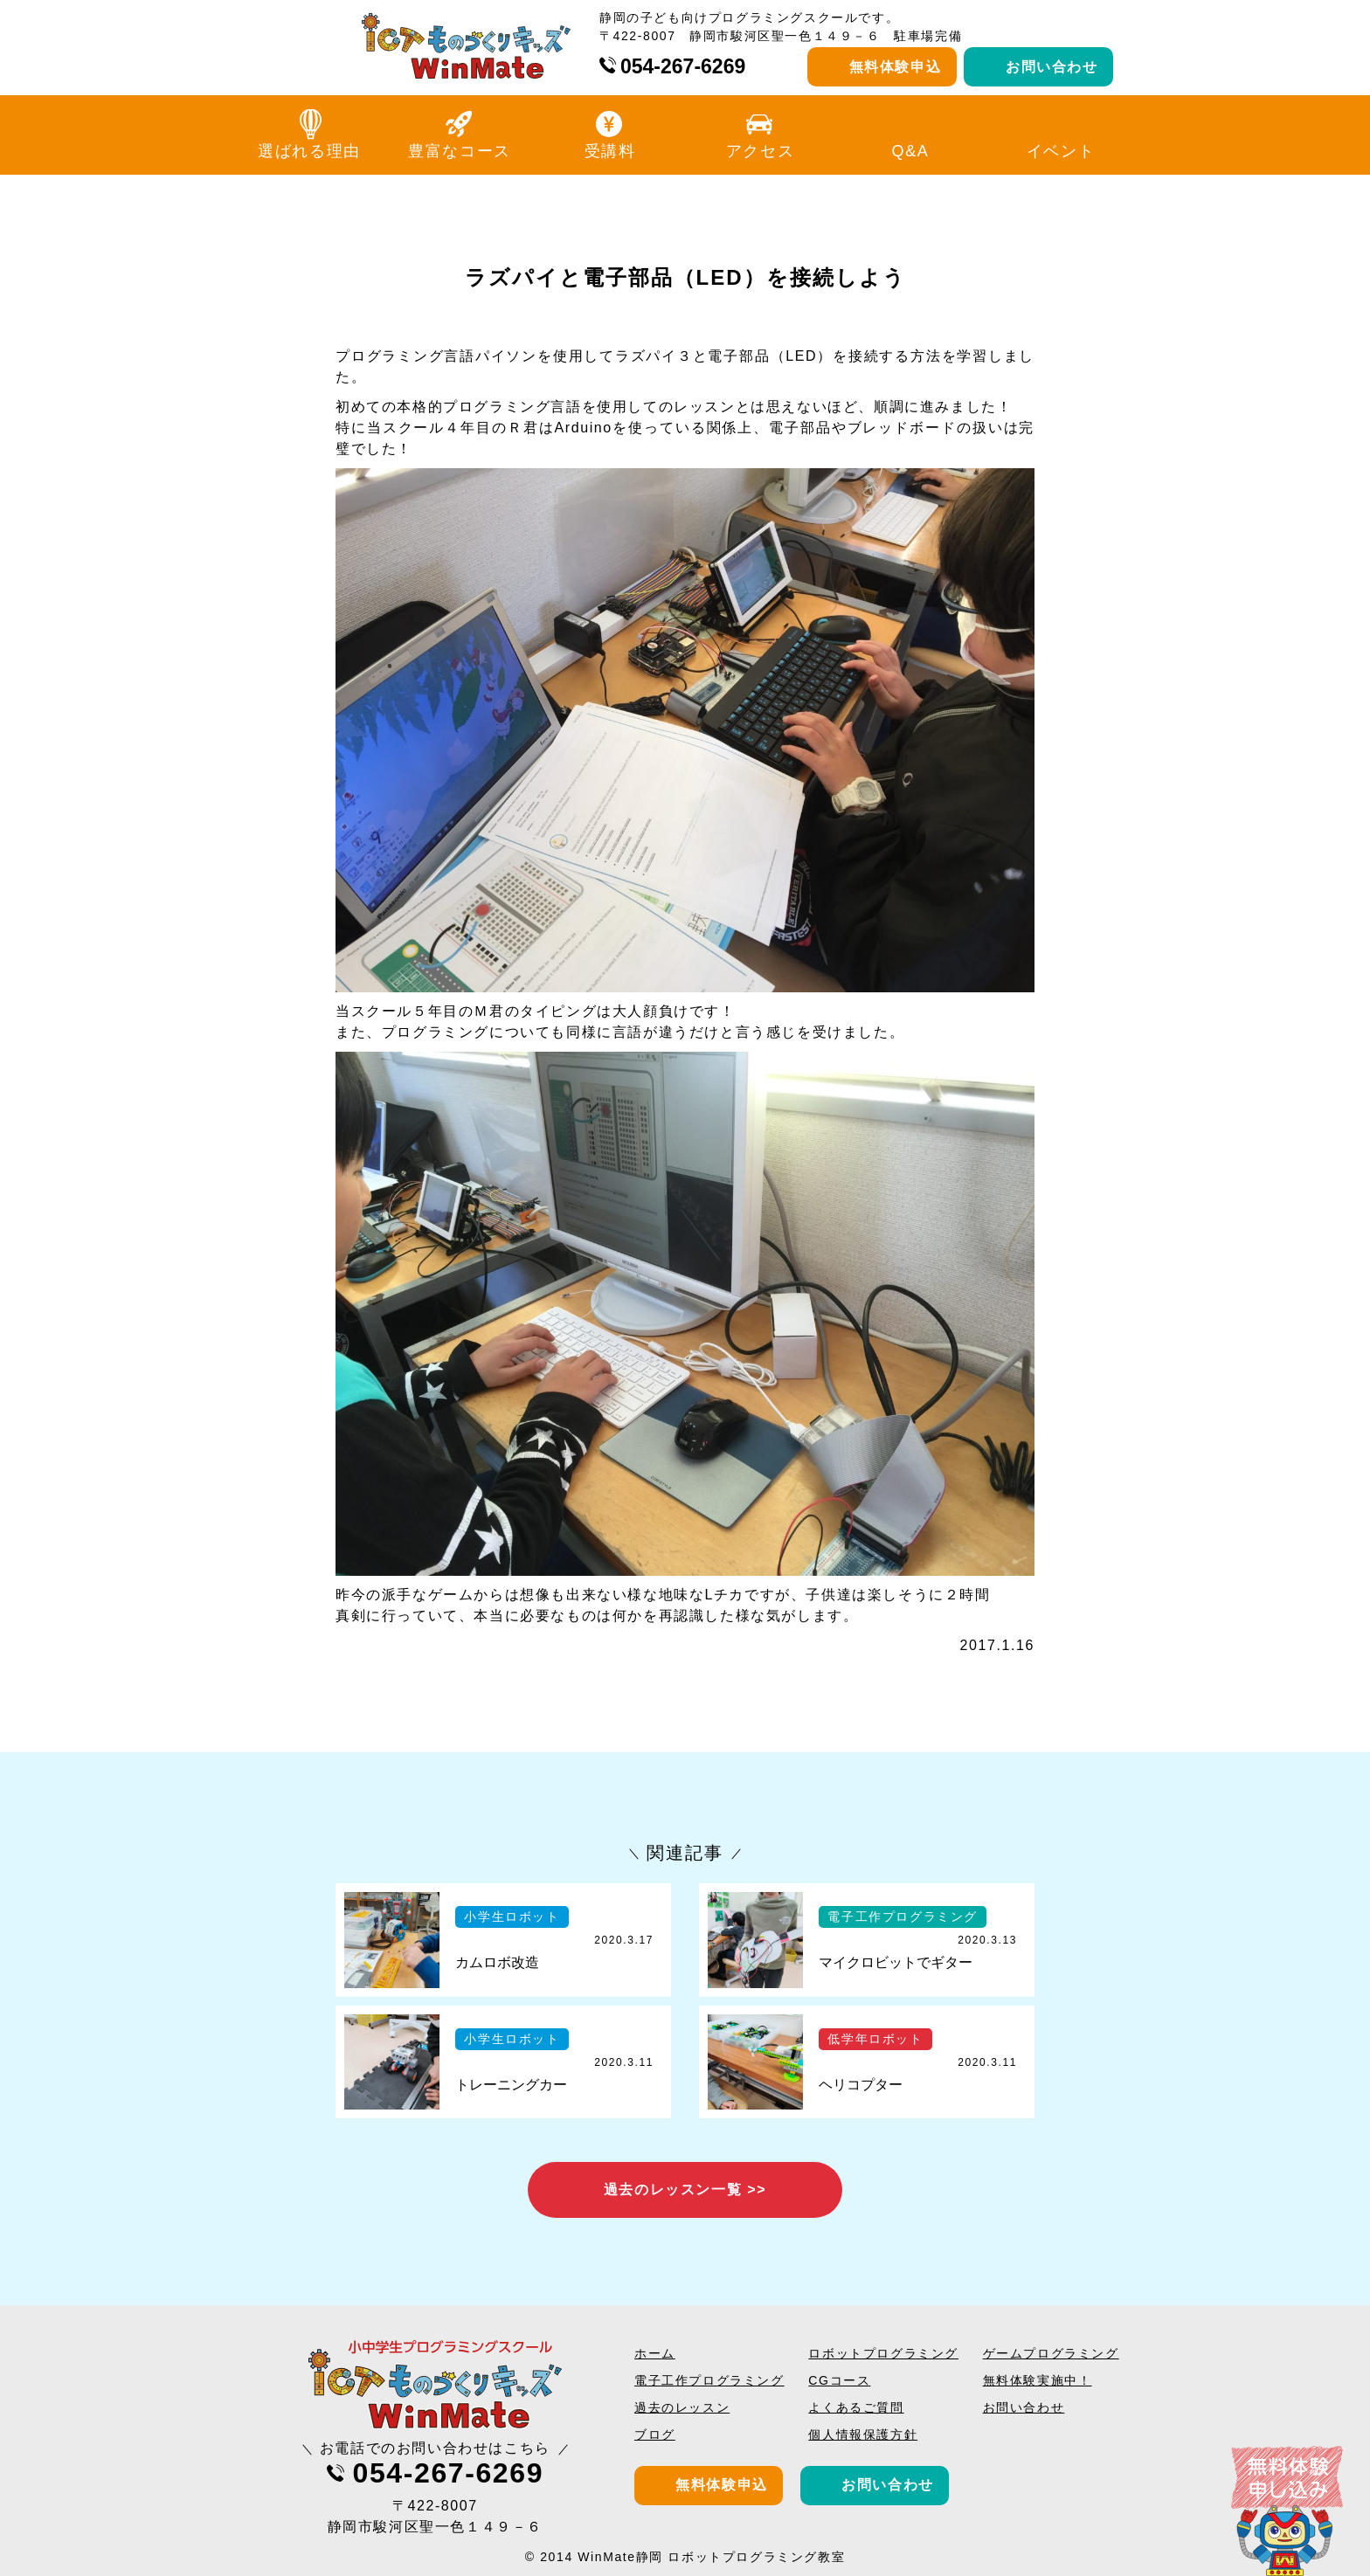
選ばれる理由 (309, 151)
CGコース (839, 2380)
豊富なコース (459, 151)
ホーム (654, 2353)
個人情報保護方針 (862, 2434)
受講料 (610, 151)
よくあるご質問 (855, 2407)
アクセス (760, 151)
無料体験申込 (895, 66)
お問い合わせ (1052, 66)
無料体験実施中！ (1037, 2380)
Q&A (911, 151)
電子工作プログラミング (709, 2380)
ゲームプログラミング (1051, 2353)
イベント (1061, 151)
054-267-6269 (682, 66)
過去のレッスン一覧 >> (685, 2189)
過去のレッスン (682, 2407)
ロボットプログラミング (883, 2353)
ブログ (654, 2434)
